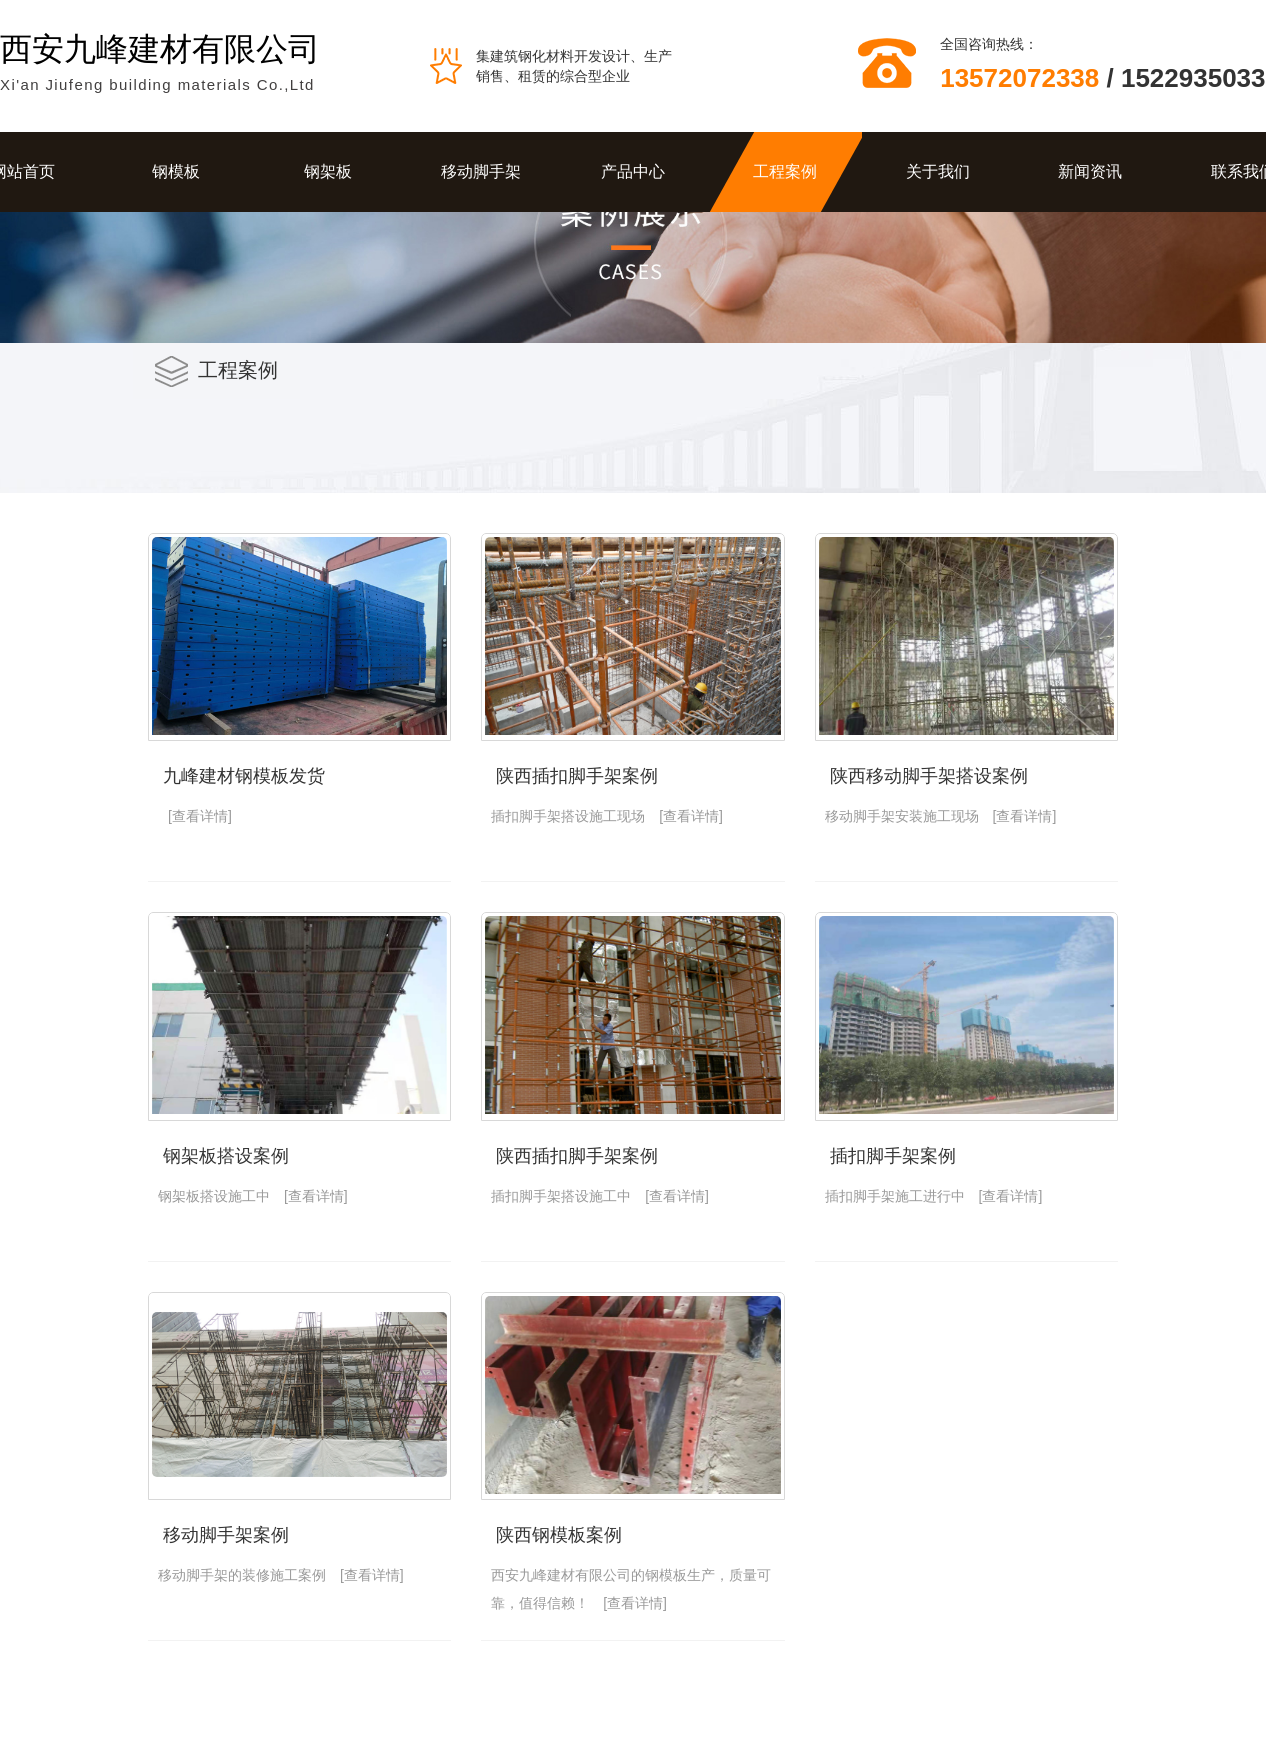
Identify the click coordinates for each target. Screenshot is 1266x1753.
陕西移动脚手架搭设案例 (929, 776)
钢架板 (328, 171)
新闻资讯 (1090, 171)
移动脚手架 (481, 171)
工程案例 (785, 171)
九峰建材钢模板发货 (244, 776)
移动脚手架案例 (226, 1535)
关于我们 (938, 171)
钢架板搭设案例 (226, 1156)
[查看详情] (200, 816)
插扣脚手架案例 (893, 1156)
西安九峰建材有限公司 (160, 49)
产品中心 (633, 171)
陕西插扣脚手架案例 (577, 776)
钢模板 (176, 171)
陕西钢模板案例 (559, 1535)
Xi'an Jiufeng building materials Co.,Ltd (157, 84)
